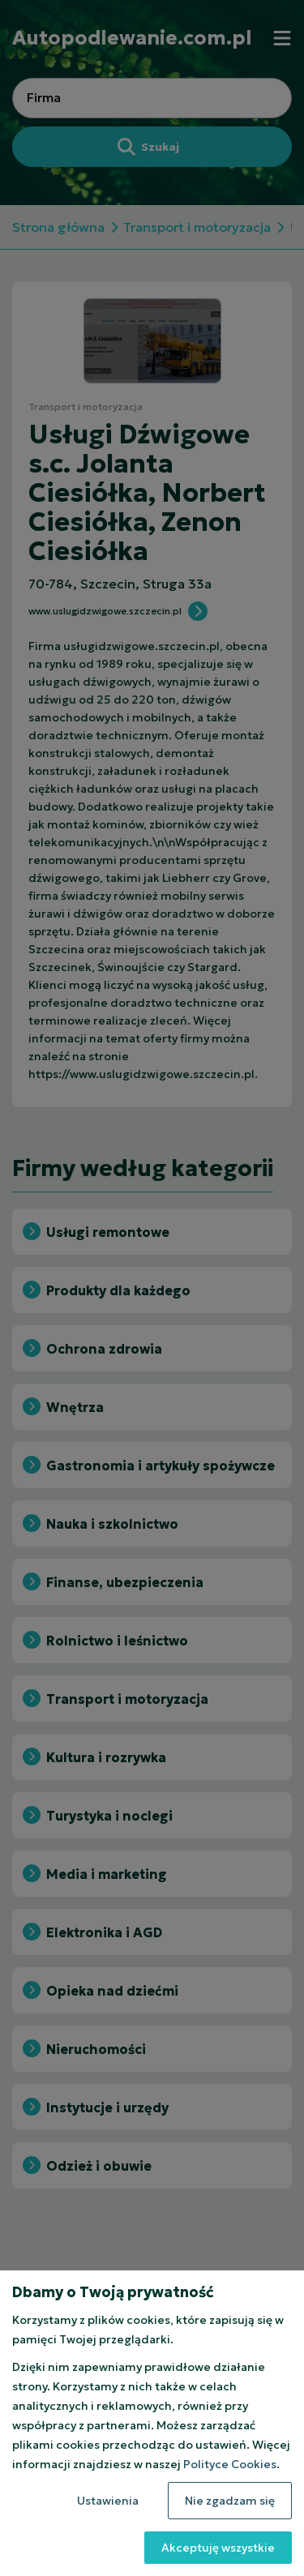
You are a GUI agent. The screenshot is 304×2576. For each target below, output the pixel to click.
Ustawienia (108, 2500)
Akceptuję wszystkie (218, 2547)
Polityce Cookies (229, 2464)
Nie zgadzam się (230, 2500)
